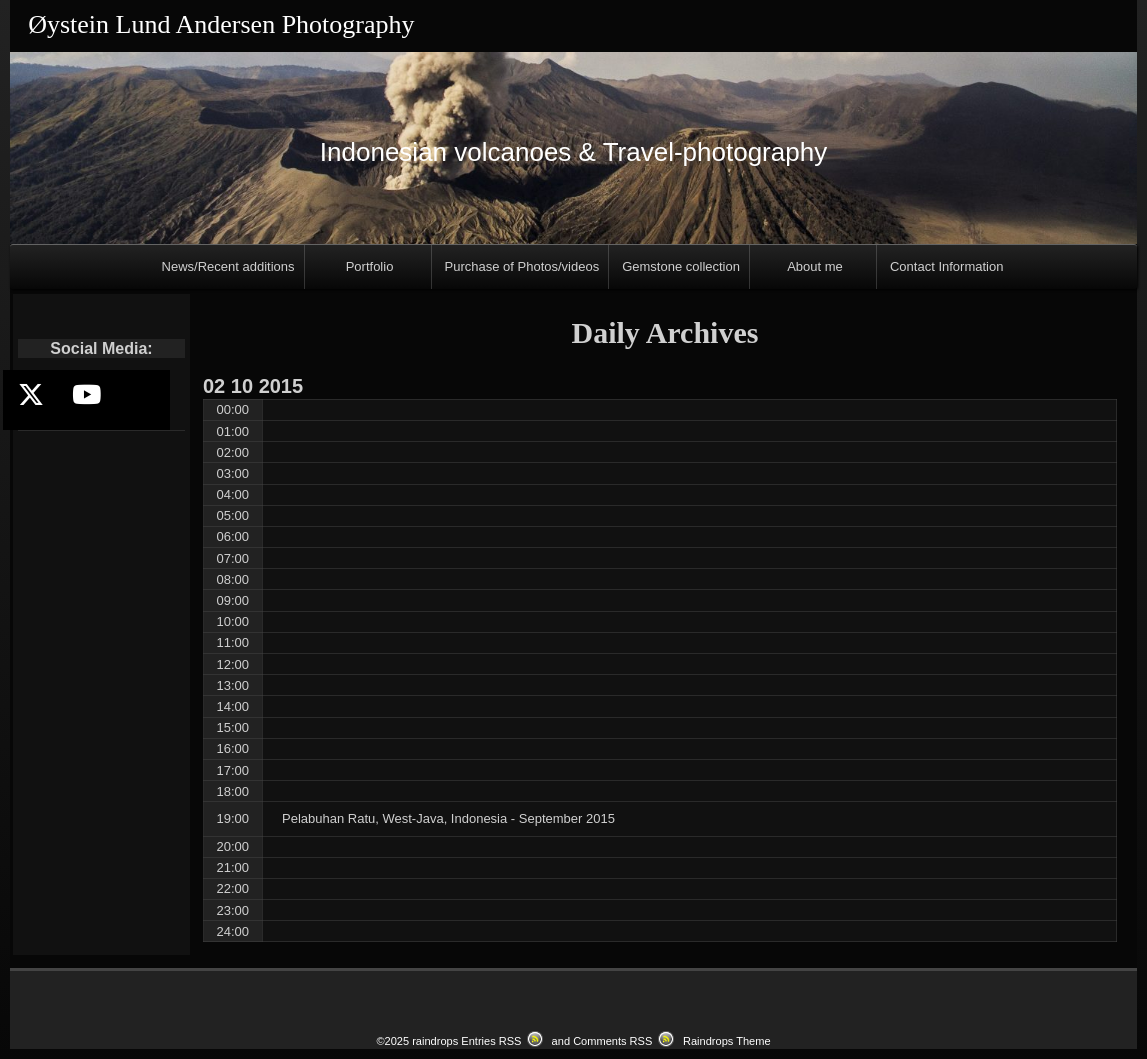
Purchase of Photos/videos (522, 266)
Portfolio (370, 266)
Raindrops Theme (727, 1041)
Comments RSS (612, 1041)
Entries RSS (491, 1041)
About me (815, 266)
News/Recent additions (228, 266)
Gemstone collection (681, 266)
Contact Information (946, 266)
